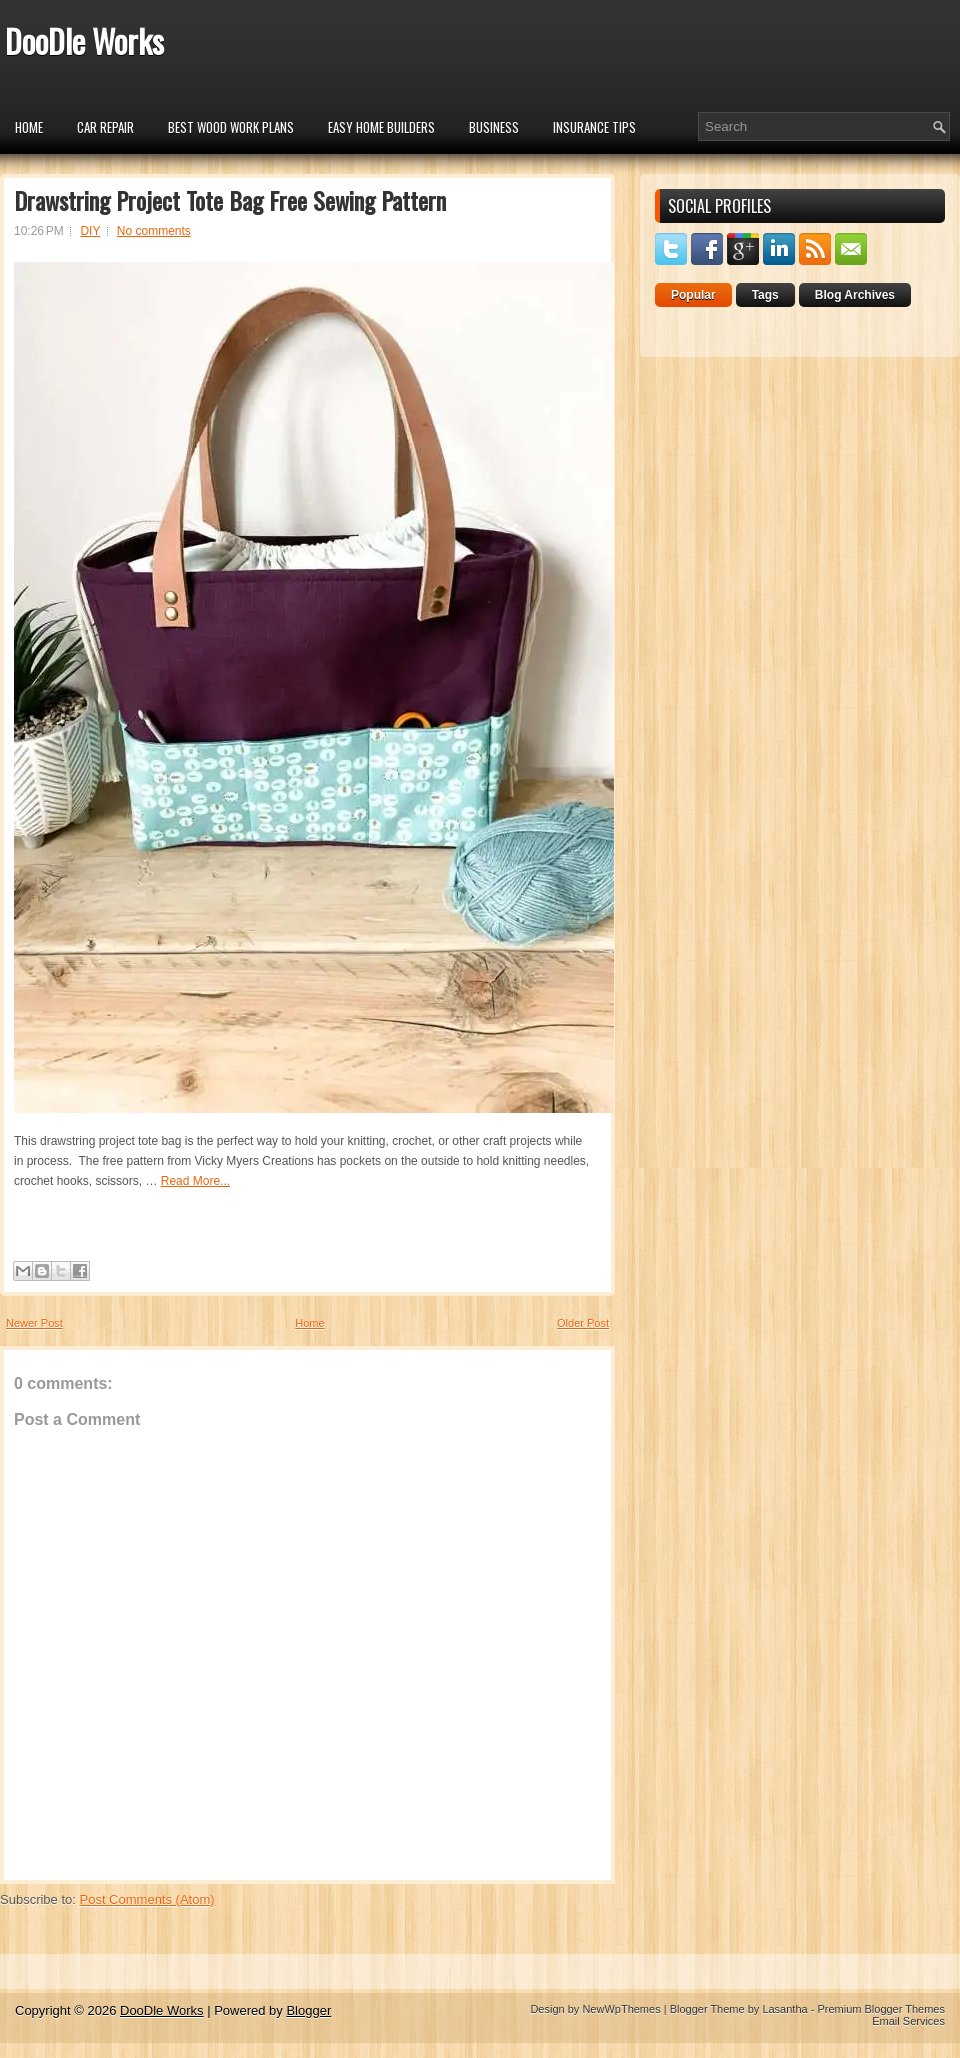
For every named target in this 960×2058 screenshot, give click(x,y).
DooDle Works (84, 40)
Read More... (195, 1181)
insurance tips (594, 127)
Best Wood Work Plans (231, 127)
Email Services (908, 2021)
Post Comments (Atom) (147, 1899)
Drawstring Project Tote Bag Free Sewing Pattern (230, 200)
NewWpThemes (621, 2009)
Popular (693, 295)
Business (494, 127)
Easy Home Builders (381, 127)
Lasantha (784, 2009)
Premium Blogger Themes (881, 2009)
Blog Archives (855, 295)
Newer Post (34, 1323)
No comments (154, 231)
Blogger (308, 2010)
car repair (105, 127)
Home (29, 127)
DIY (90, 231)
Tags (765, 295)
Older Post (583, 1323)
